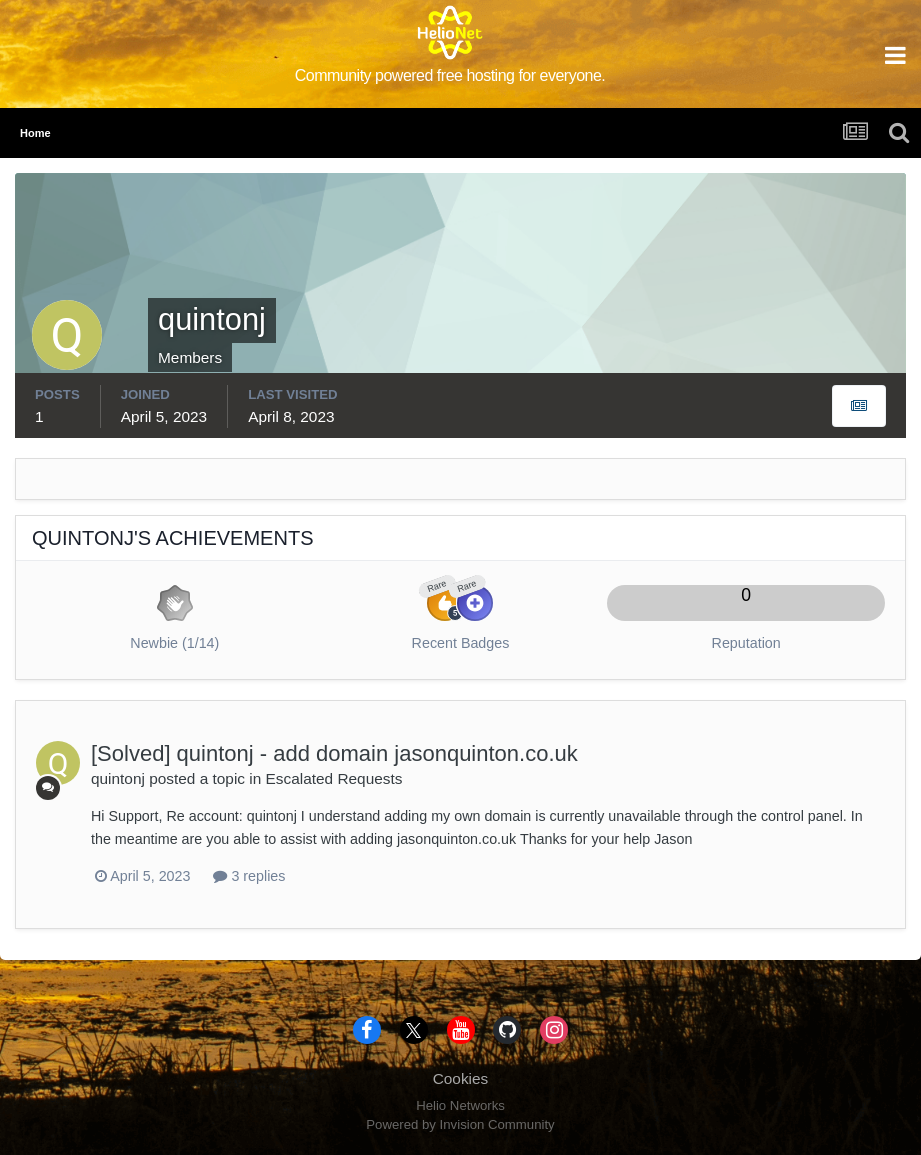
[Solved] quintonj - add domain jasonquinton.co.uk (334, 753)
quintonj (118, 778)
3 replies (249, 876)
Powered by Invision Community (460, 1124)
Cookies (461, 1078)
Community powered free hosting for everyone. (450, 75)
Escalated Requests (334, 778)
